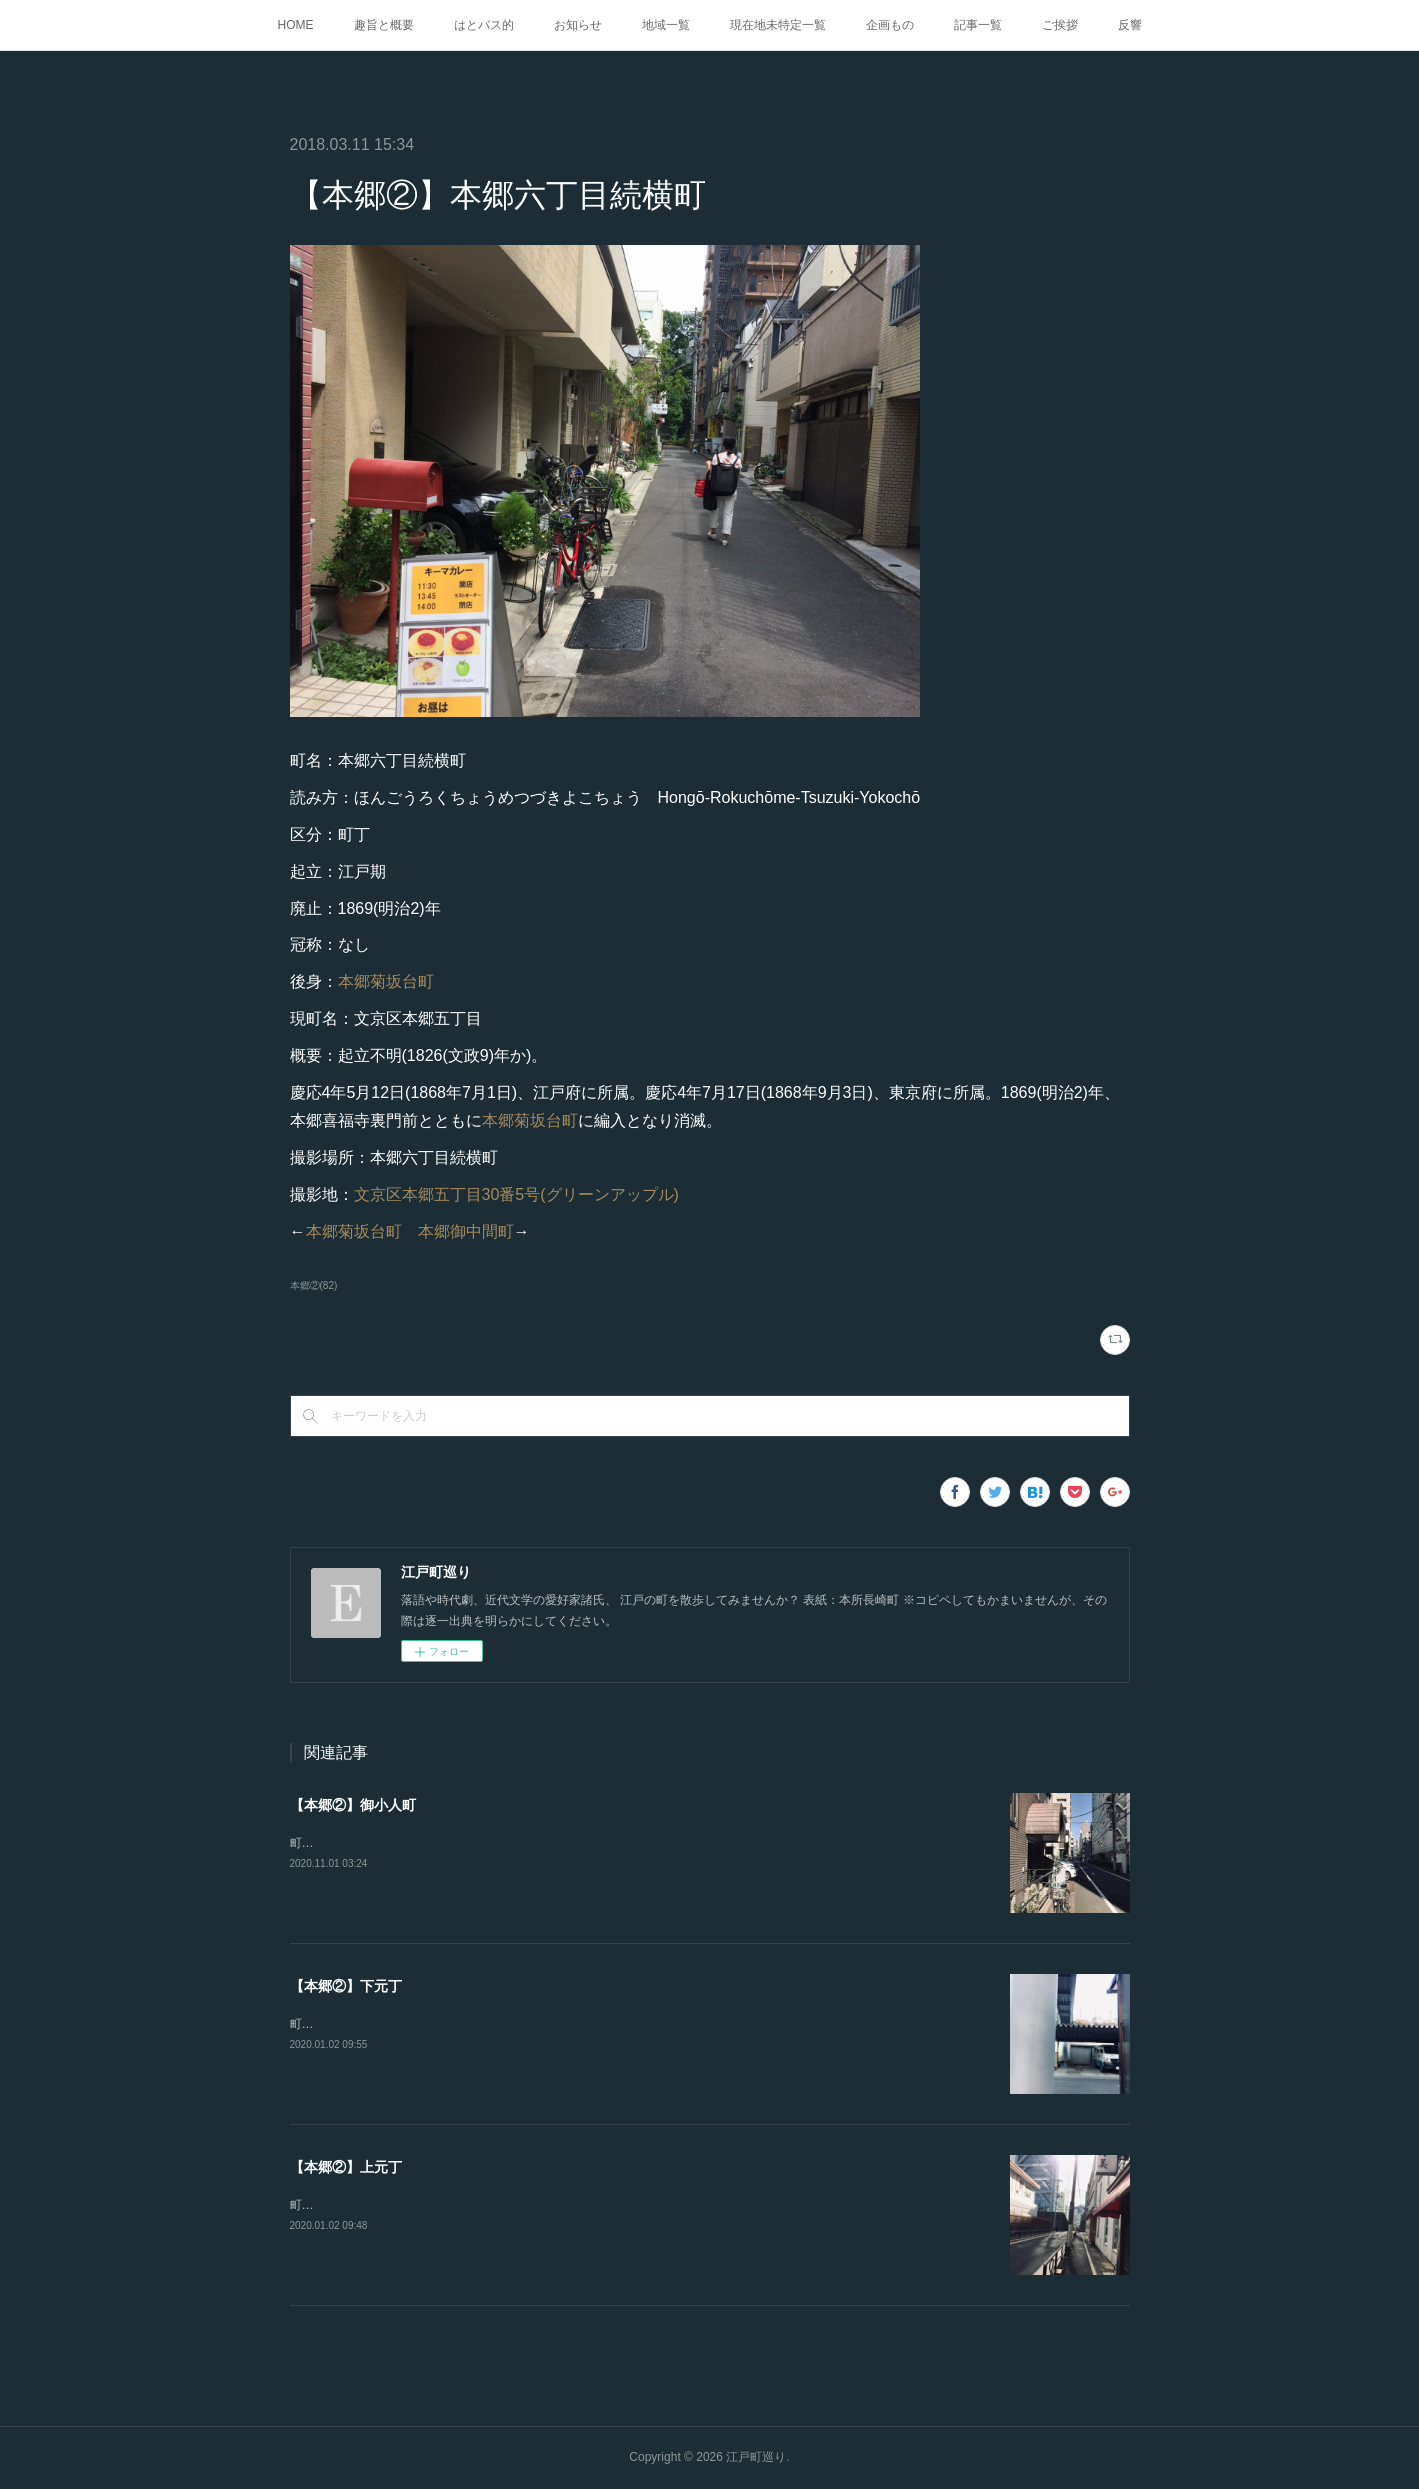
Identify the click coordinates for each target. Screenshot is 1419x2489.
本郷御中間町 (466, 1231)
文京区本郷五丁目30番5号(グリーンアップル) (516, 1194)
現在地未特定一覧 (778, 25)
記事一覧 (978, 25)
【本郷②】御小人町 (353, 1805)
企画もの (890, 25)
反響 (1130, 25)
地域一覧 (666, 25)
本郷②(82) (314, 1285)
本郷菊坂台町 (386, 981)
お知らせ (578, 25)
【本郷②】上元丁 (346, 2167)
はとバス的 (484, 25)
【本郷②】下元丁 (346, 1986)
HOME (296, 25)
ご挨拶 (1060, 25)
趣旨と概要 (384, 25)
